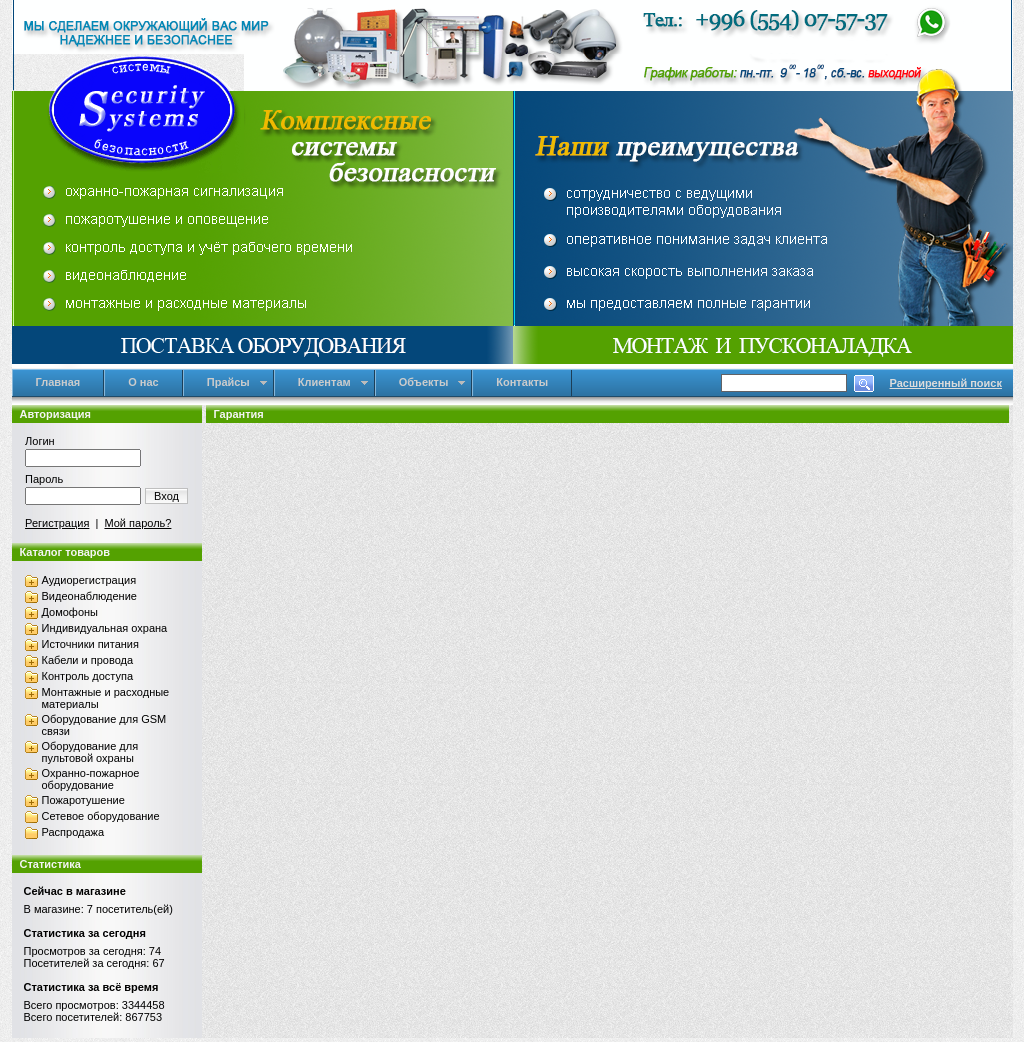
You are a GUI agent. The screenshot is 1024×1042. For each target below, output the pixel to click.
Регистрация (57, 523)
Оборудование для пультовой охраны (90, 752)
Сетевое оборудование (101, 816)
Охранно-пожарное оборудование (91, 779)
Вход (166, 496)
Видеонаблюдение (89, 596)
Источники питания (90, 644)
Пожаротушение (83, 800)
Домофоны (70, 612)
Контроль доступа (88, 676)
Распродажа (73, 832)
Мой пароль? (137, 523)
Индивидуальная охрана (105, 628)
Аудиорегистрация (89, 580)
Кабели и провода (88, 660)
